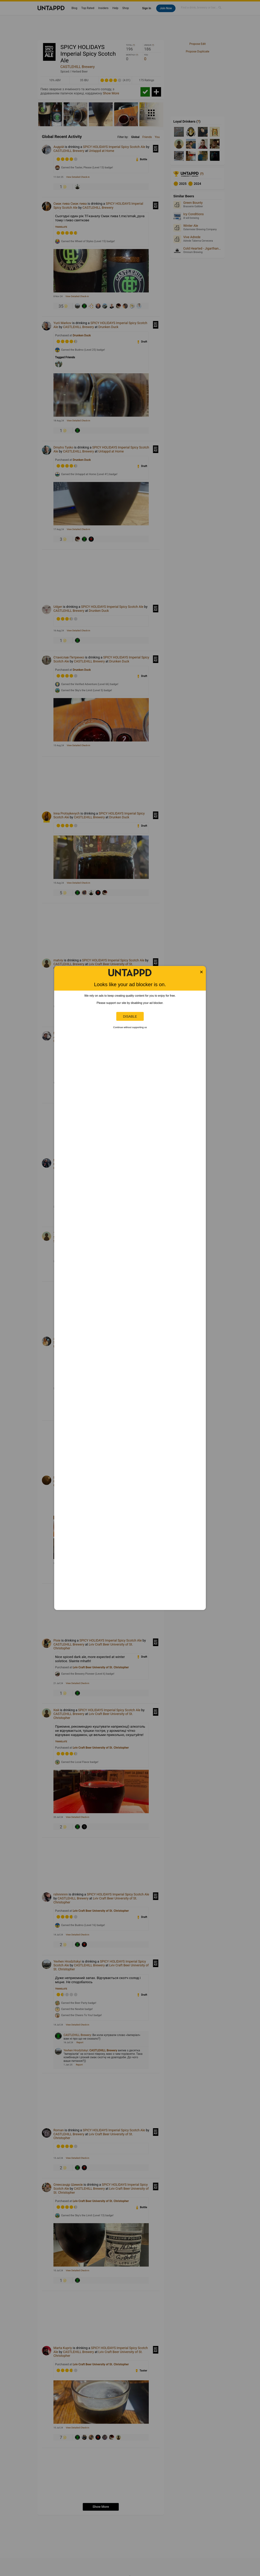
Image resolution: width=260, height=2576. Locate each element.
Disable (130, 1016)
